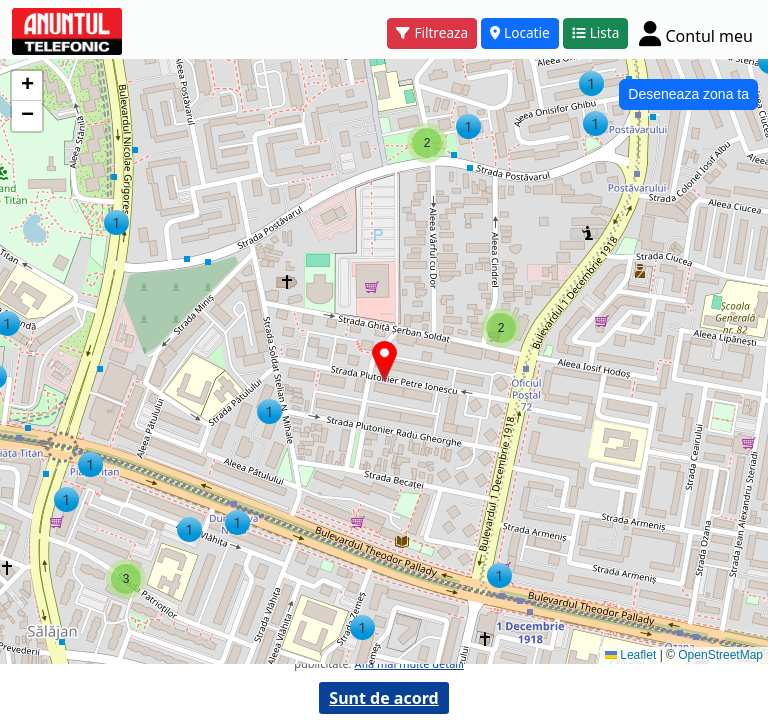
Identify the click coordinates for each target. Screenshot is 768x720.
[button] (499, 575)
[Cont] (696, 33)
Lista (596, 32)
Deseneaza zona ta (688, 94)
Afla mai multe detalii (408, 663)
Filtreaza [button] (432, 32)
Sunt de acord (383, 698)
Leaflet (630, 655)
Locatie (520, 32)
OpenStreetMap (720, 655)
